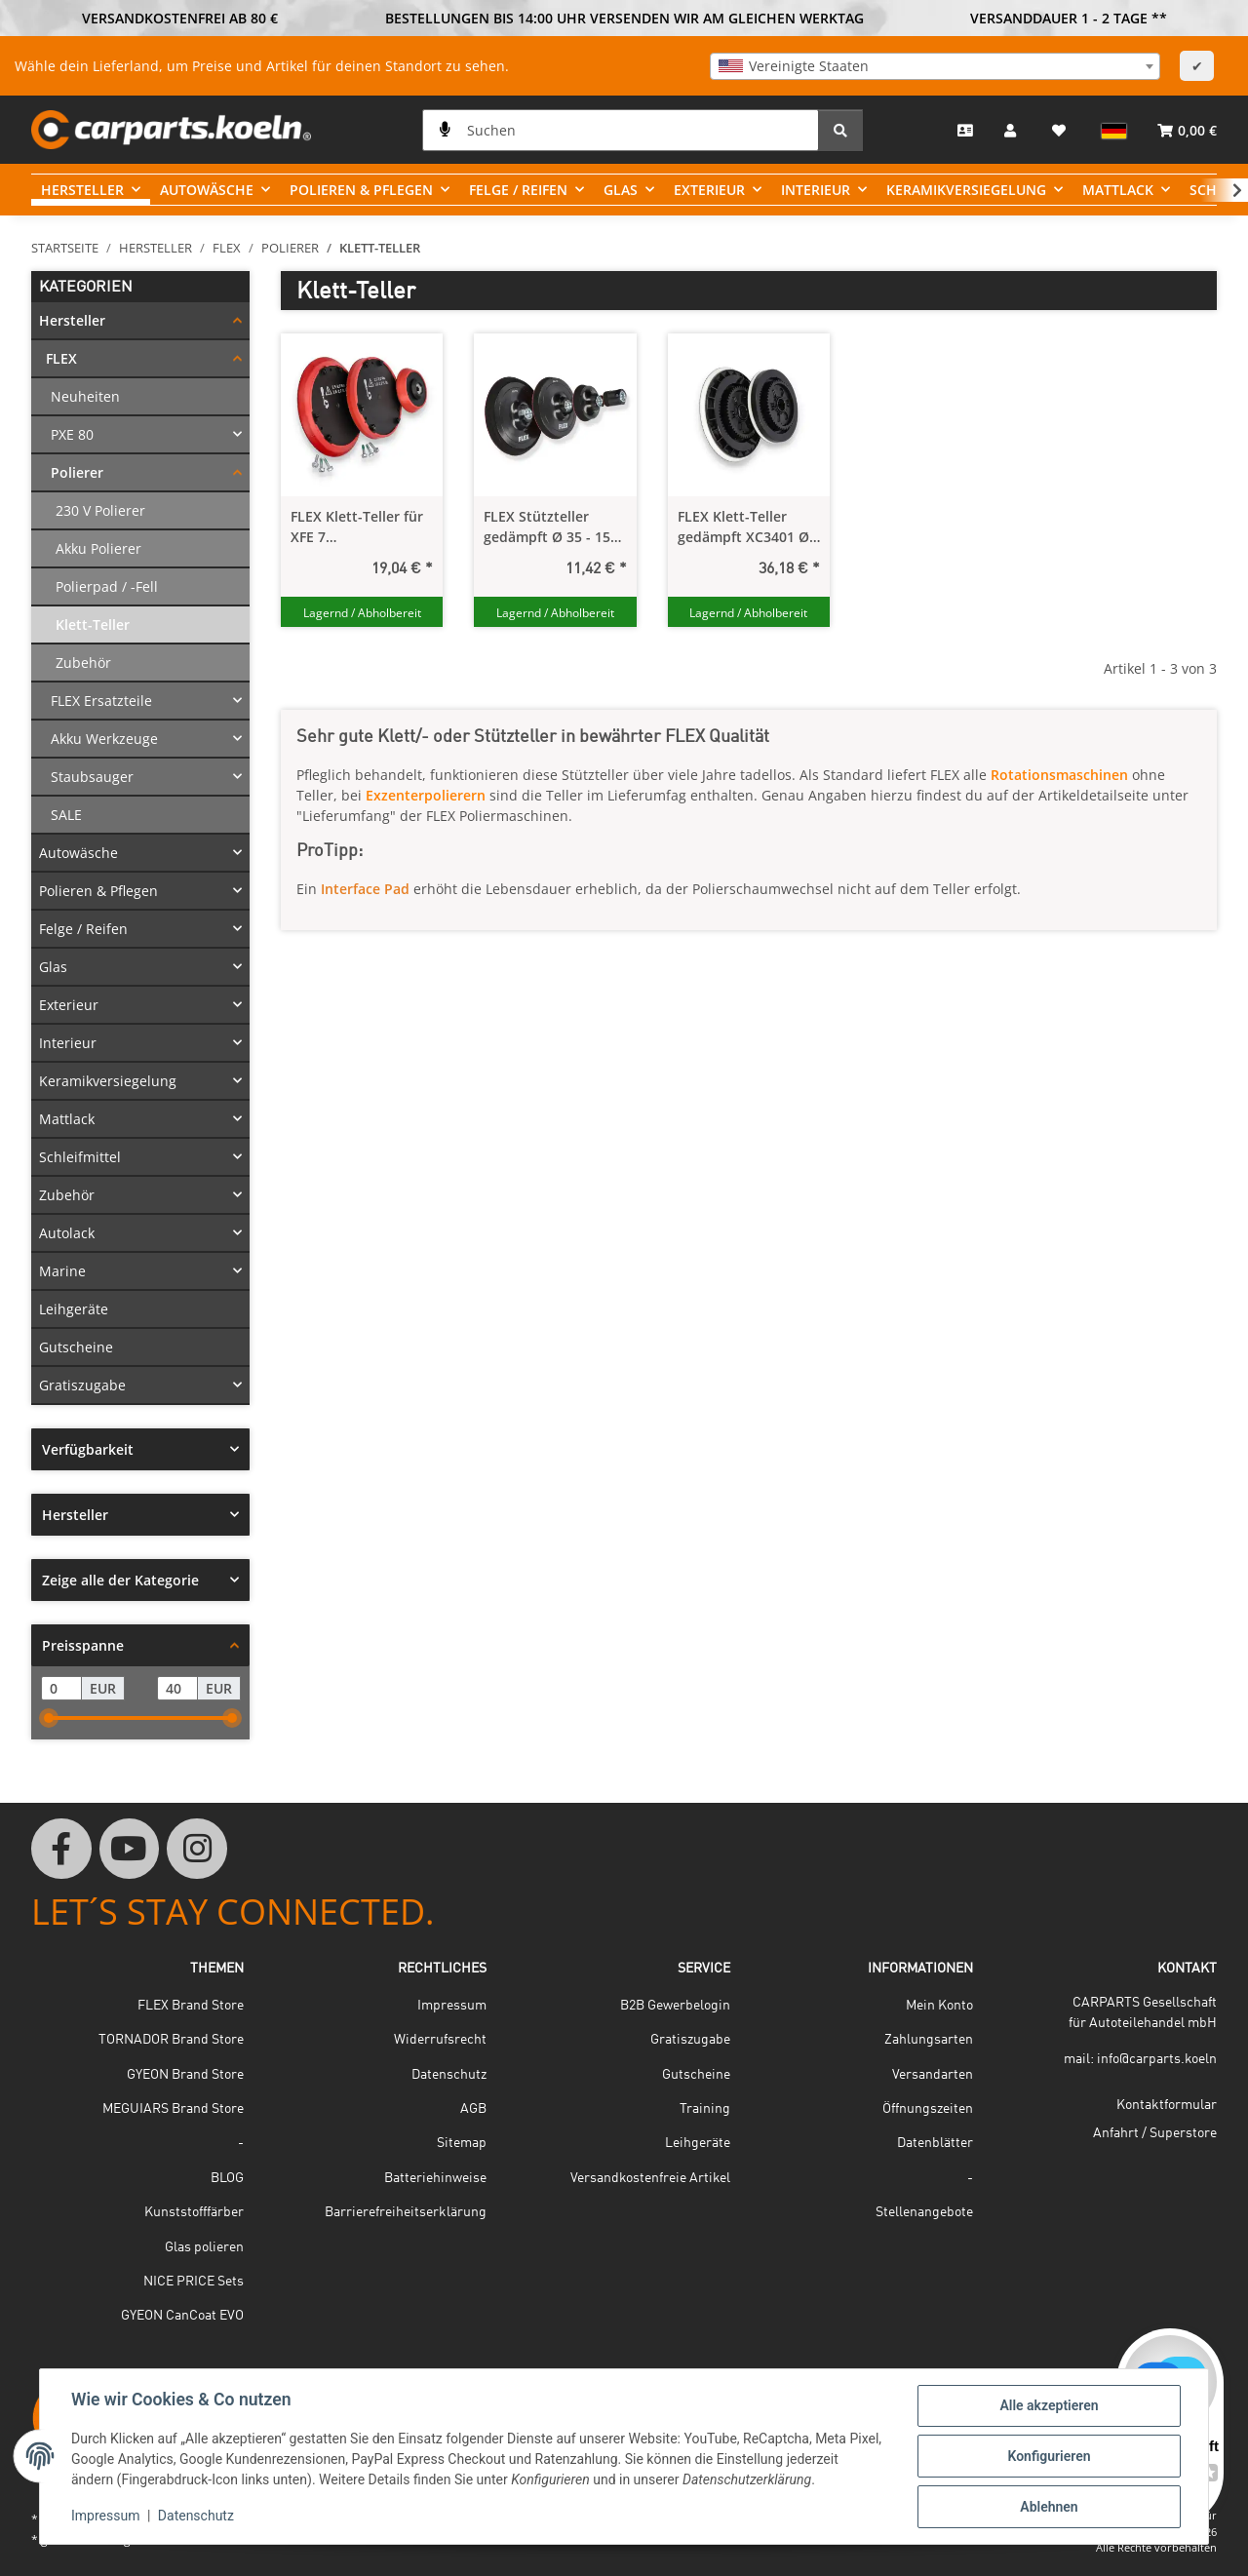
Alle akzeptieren (1048, 2405)
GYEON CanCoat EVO (182, 2315)
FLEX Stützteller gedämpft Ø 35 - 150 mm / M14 (551, 527)
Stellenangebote (924, 2212)
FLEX (61, 358)
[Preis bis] (177, 1688)
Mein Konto (939, 2005)
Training (705, 2109)
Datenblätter (935, 2143)
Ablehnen (1048, 2507)
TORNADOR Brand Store (171, 2040)
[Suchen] (620, 130)
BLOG (227, 2178)
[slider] (49, 1718)
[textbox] (935, 66)
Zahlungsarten (928, 2040)
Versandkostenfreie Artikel (650, 2178)
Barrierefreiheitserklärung (406, 2212)
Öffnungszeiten (927, 2109)
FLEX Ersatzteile (101, 700)
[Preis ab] (61, 1688)
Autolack (67, 1233)
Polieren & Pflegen (98, 890)
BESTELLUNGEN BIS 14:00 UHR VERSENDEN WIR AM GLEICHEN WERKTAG (624, 18)
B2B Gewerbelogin (675, 2005)
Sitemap (462, 2143)
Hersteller (72, 320)
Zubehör (83, 662)
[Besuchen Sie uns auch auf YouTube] (129, 1848)
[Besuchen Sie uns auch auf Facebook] (61, 1848)
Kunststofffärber (194, 2212)
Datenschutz (196, 2515)
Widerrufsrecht (440, 2040)
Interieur (68, 1043)
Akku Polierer (98, 548)
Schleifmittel (80, 1157)
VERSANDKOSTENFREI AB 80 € (180, 18)
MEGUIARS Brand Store (173, 2109)
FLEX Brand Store (190, 2005)
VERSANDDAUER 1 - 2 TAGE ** (1068, 18)
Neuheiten (85, 396)
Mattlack (67, 1119)
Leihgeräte (73, 1309)
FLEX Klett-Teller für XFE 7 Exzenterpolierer (357, 527)
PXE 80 (72, 434)
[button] (1012, 129)
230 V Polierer (100, 510)
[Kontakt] (965, 130)
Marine (62, 1271)
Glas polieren (204, 2247)
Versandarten (932, 2075)
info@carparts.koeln (1157, 2059)
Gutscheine (76, 1347)
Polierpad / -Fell (107, 586)
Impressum (105, 2515)
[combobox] (935, 66)
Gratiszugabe (82, 1385)
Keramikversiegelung (107, 1081)
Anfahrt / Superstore (1155, 2133)
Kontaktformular (1166, 2105)
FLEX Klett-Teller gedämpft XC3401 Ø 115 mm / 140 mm (743, 527)
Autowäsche (78, 852)
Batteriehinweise (435, 2178)
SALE (66, 814)
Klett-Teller (93, 624)
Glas (53, 966)
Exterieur (68, 1004)
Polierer (77, 472)
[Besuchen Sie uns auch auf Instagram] (197, 1848)
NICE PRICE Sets (193, 2281)
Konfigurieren (1048, 2456)
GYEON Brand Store (185, 2075)
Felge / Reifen (83, 928)
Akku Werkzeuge (104, 738)
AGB (473, 2109)
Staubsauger (92, 776)
